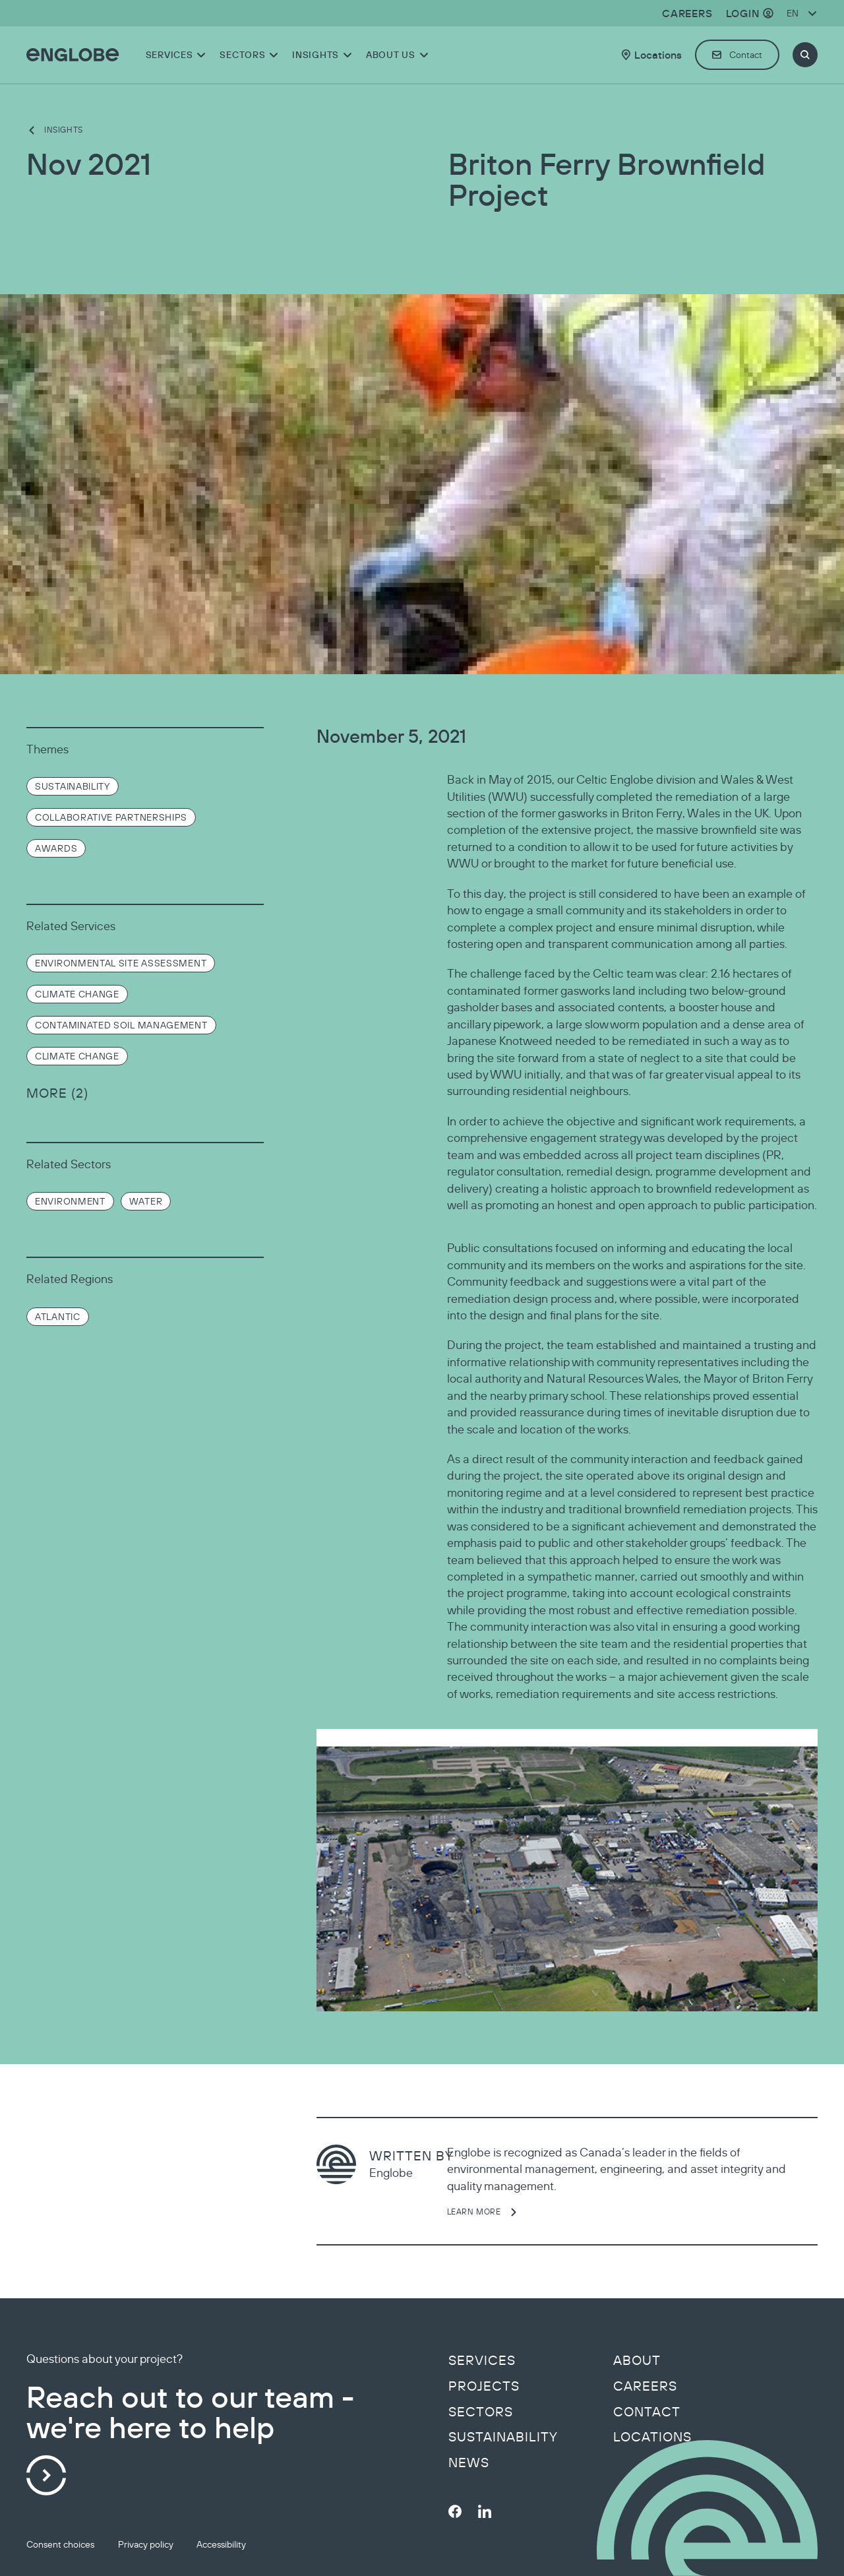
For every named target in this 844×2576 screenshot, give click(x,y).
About (637, 2360)
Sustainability (503, 2437)
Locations (652, 2437)
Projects (484, 2386)
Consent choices (60, 2544)
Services (482, 2360)
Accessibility (221, 2544)
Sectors (480, 2412)
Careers (645, 2386)
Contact (646, 2412)
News (468, 2462)
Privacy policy (145, 2544)
